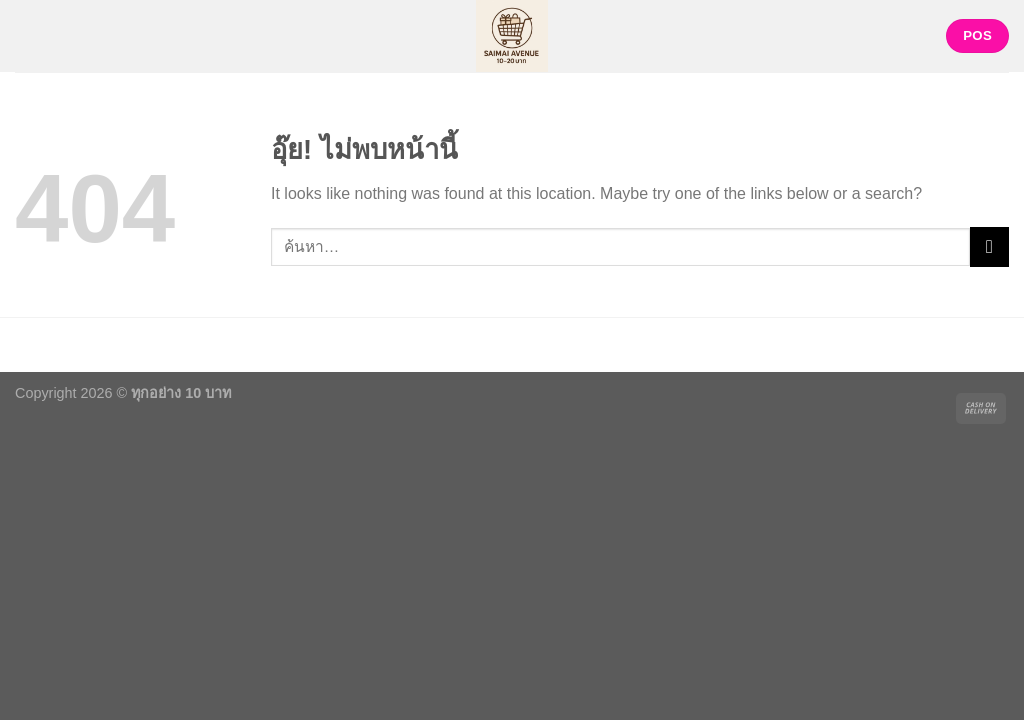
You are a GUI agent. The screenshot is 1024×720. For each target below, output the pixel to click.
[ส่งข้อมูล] (989, 246)
